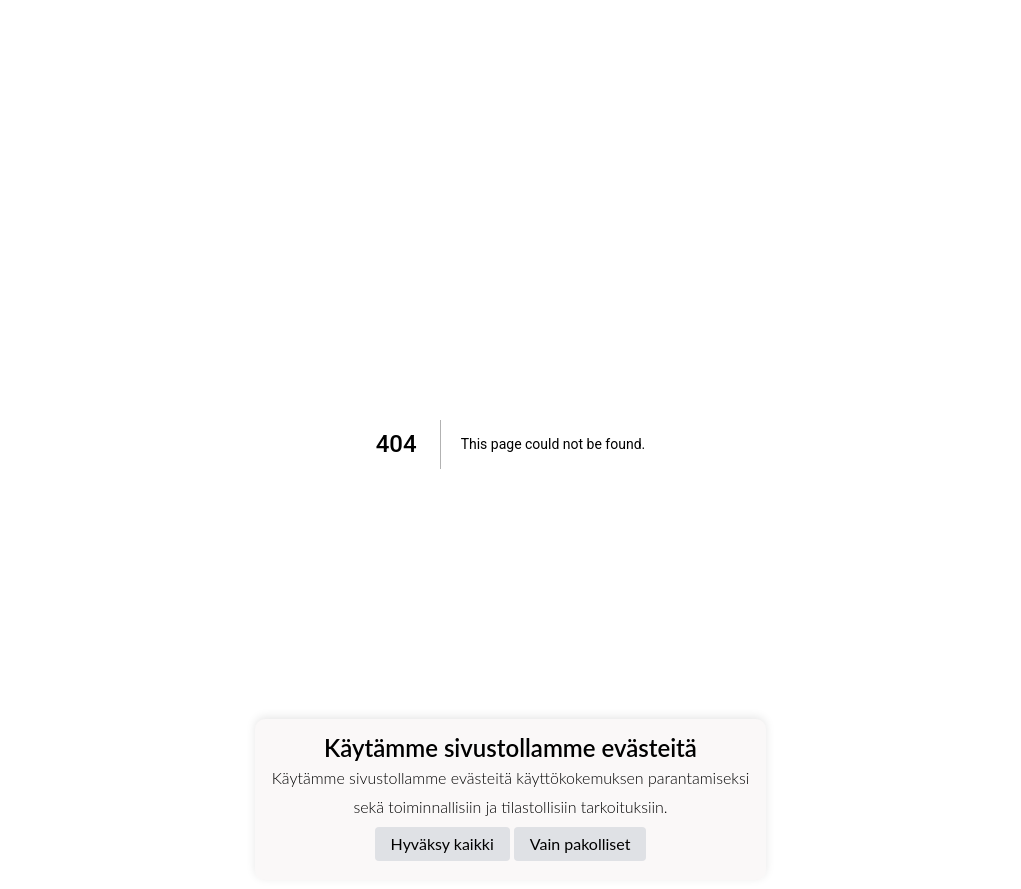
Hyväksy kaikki (442, 843)
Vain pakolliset (580, 843)
